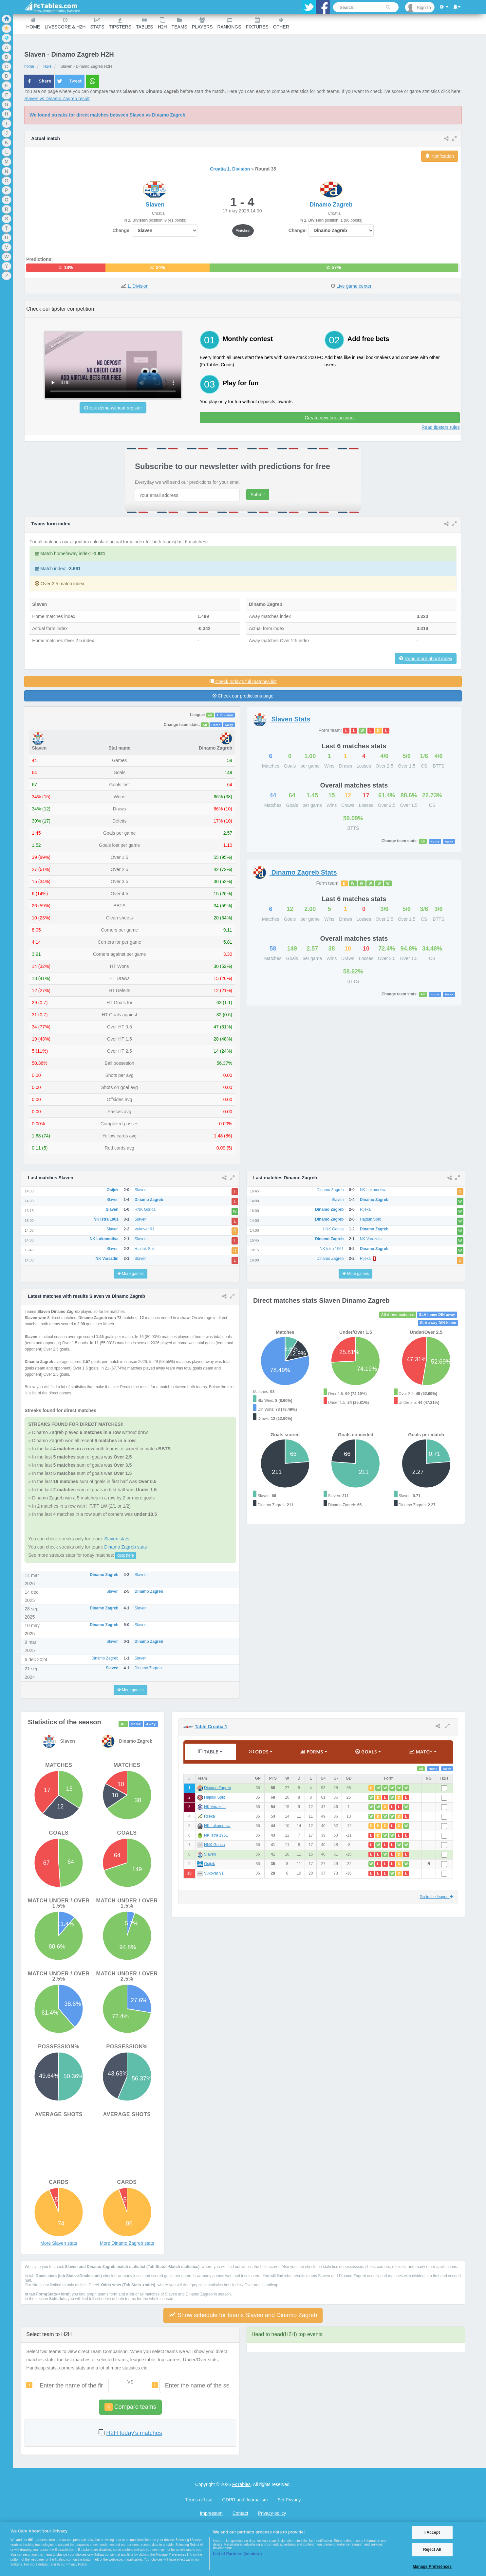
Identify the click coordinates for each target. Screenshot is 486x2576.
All (210, 715)
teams (179, 23)
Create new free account (330, 417)
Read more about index (428, 658)
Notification (439, 156)
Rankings (229, 23)
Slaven (210, 1854)
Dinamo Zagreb (217, 1788)
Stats (97, 23)
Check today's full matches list (243, 681)
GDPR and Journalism (245, 2499)
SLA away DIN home (438, 1323)
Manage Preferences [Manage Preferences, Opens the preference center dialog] (432, 2566)
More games (130, 1273)
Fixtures (257, 23)
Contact (240, 2513)
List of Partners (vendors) (237, 2553)
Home (33, 23)
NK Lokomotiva (217, 1825)
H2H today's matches (134, 2433)
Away (229, 725)
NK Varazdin (215, 1807)
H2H (162, 23)
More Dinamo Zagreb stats (127, 2243)
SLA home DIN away (437, 1314)
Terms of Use (198, 2499)
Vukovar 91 (214, 1873)
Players (202, 23)
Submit (258, 494)
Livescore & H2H (65, 23)
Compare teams (130, 2407)
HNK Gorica (214, 1844)
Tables (144, 23)
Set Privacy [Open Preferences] (289, 2499)
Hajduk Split (214, 1797)
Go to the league (436, 1897)
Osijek (209, 1863)
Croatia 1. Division (230, 169)
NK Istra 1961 (216, 1835)
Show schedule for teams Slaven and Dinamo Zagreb (243, 2315)
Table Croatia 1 (211, 1726)
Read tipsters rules (440, 427)
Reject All (432, 2549)
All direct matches (397, 1314)
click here (125, 1555)
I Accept (432, 2532)
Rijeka (209, 1816)
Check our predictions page (243, 695)
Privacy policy (272, 2513)
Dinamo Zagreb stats (125, 1547)
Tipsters (120, 23)
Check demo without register (113, 407)
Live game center (353, 286)
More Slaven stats (58, 2243)
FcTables (241, 2484)
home (29, 66)
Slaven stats (116, 1538)
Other (281, 23)
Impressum (211, 2513)
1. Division (138, 286)
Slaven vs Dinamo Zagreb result (56, 98)
